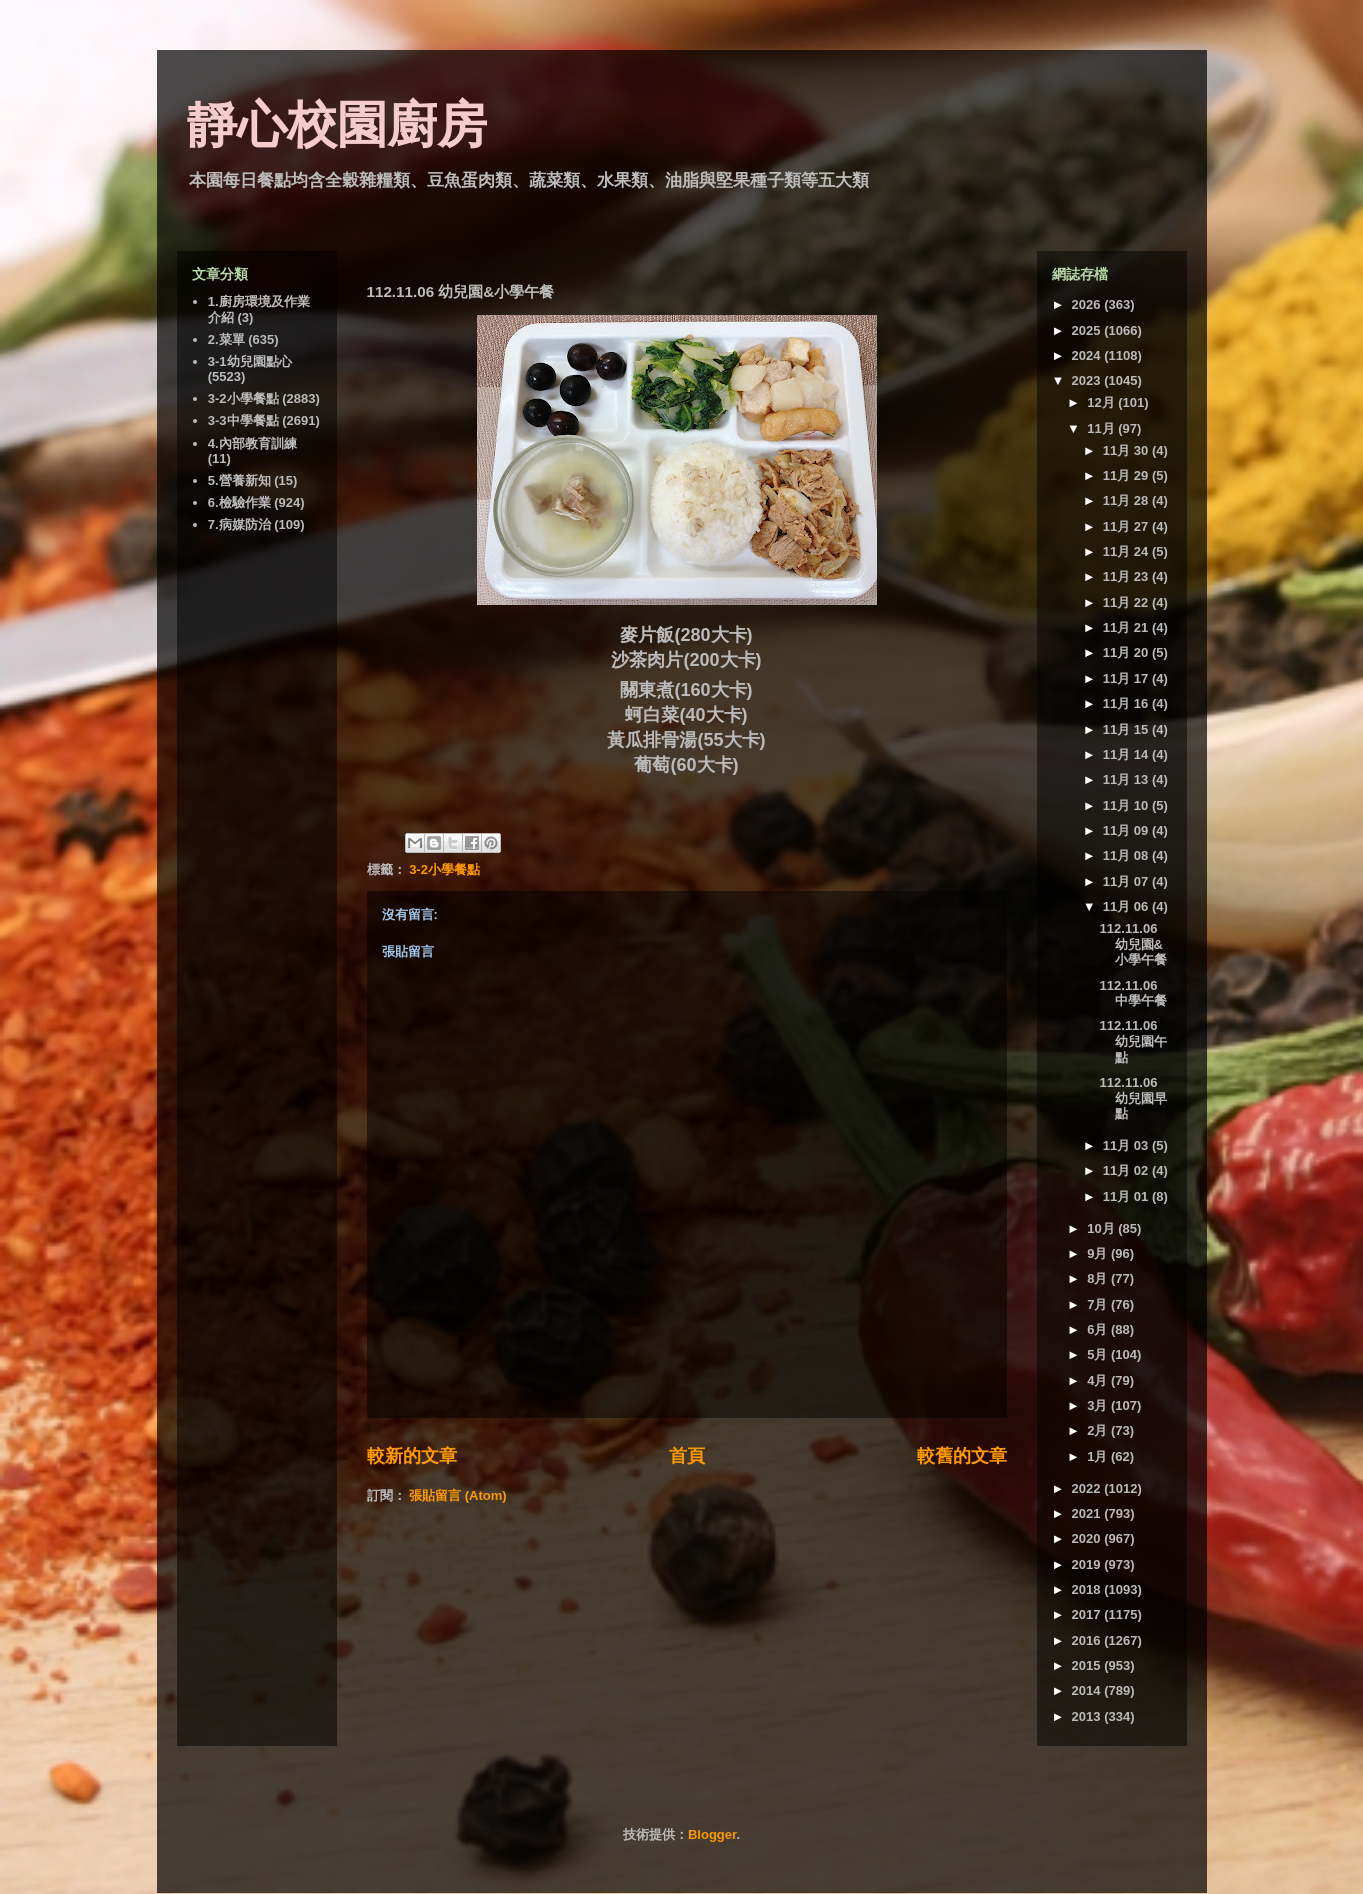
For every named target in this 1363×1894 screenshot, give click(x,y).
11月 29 (1127, 475)
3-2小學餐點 (444, 869)
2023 (1088, 380)
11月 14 (1127, 754)
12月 (1102, 402)
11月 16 (1127, 703)
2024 (1088, 355)
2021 (1088, 1513)
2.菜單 (226, 339)
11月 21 (1127, 627)
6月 (1099, 1329)
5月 (1099, 1354)
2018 (1088, 1589)
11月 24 (1127, 551)
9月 (1099, 1253)
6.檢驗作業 (239, 502)
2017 (1088, 1614)
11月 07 (1127, 881)
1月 (1099, 1456)
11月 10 (1127, 805)
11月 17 (1127, 678)
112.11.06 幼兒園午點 (1133, 1041)
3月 (1099, 1405)
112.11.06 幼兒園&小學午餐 (1133, 944)
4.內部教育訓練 (252, 443)
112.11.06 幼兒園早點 (1133, 1098)
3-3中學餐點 (243, 420)
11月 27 (1127, 526)
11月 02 (1127, 1170)
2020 (1088, 1538)
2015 (1088, 1665)
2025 (1088, 330)
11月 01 (1127, 1196)
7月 (1099, 1304)
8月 (1099, 1278)
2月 (1099, 1430)
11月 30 (1127, 450)
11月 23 (1127, 576)
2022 (1088, 1488)
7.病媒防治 (239, 524)
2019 (1088, 1564)
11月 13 (1127, 779)
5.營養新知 (239, 480)
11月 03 (1127, 1145)
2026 (1088, 304)
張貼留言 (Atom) (458, 1495)
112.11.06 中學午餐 (1133, 993)
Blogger (712, 1834)
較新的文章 (412, 1456)
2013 (1088, 1716)
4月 (1099, 1380)
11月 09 (1127, 830)
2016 (1088, 1640)
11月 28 (1127, 500)
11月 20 (1127, 652)
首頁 (687, 1456)
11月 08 (1127, 855)
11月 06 (1127, 906)
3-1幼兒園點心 (250, 361)
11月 (1102, 428)
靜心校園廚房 (337, 125)
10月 (1102, 1228)
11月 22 (1127, 602)
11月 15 (1127, 729)
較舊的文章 (962, 1456)
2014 (1088, 1690)
